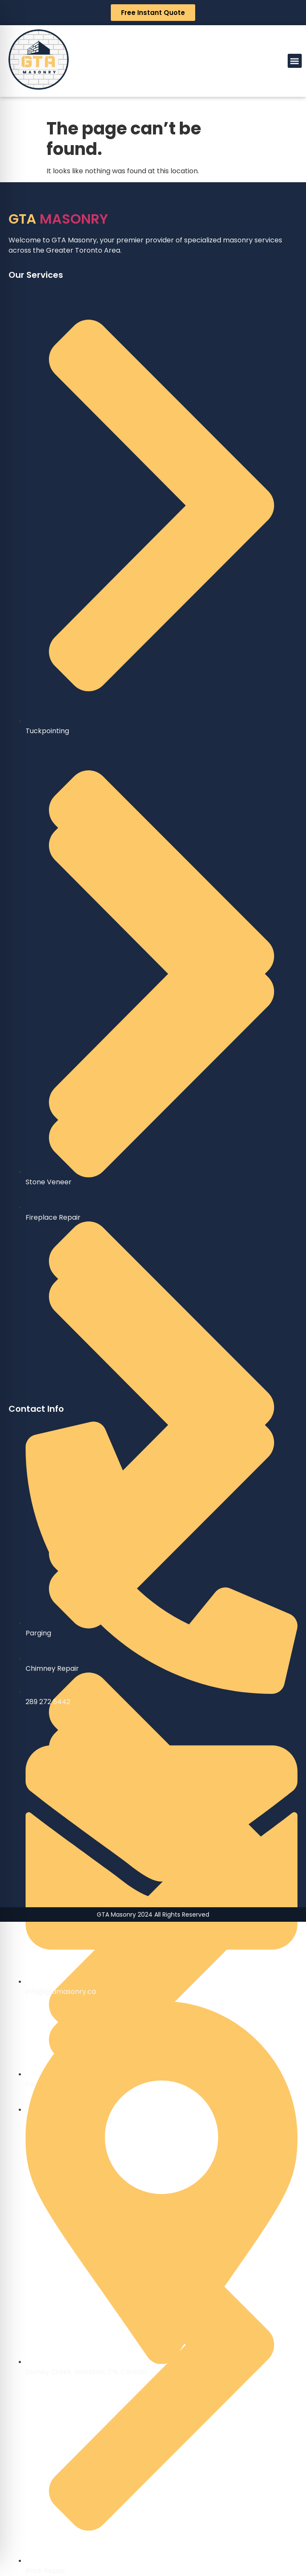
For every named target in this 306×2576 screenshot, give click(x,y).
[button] (295, 61)
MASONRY (58, 218)
